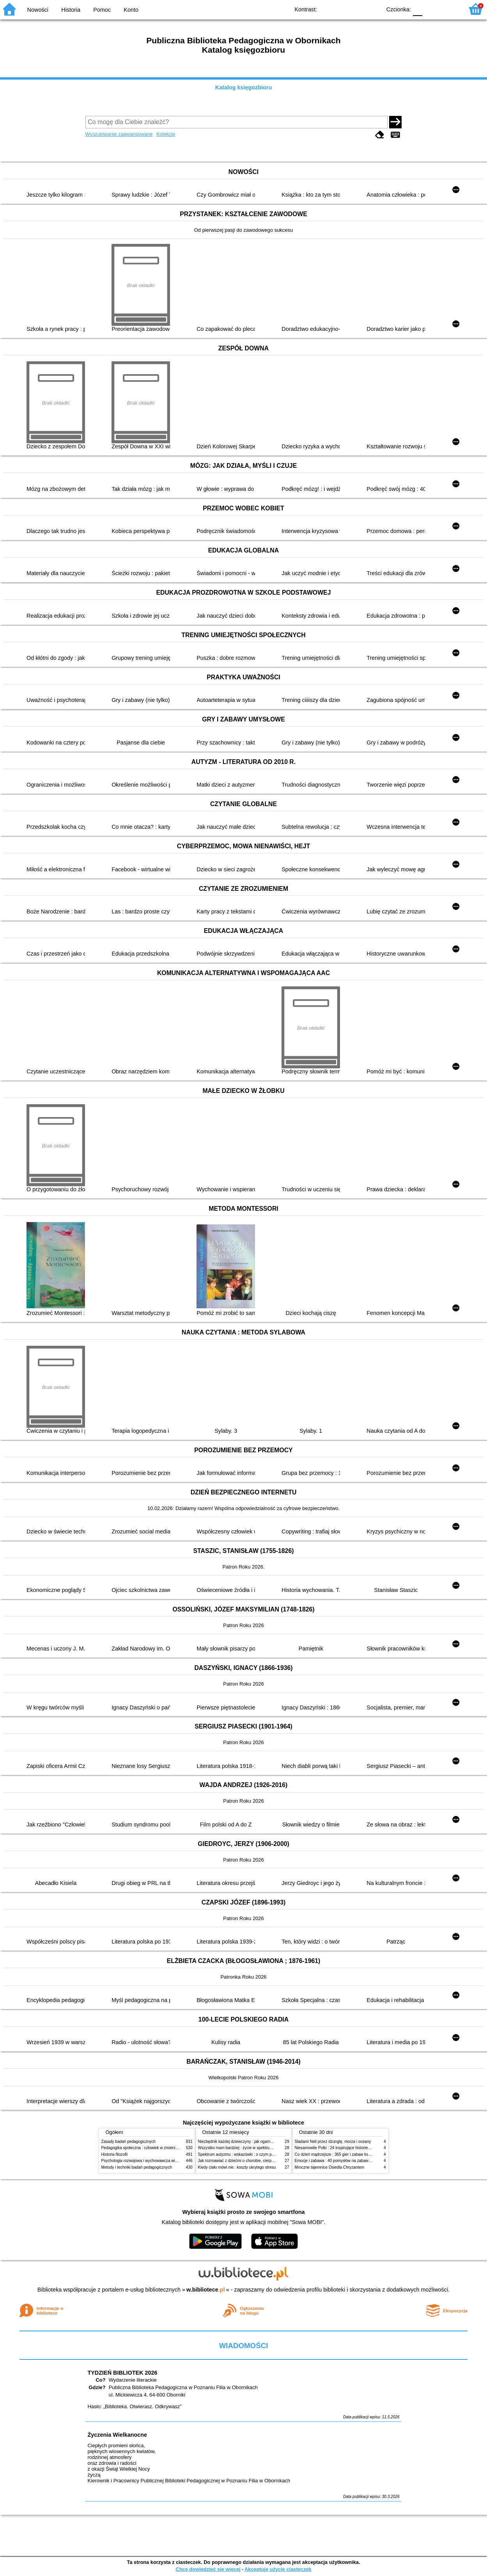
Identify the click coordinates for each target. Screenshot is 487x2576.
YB (357, 8)
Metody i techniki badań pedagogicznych (136, 2167)
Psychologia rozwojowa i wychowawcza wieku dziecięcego (152, 2161)
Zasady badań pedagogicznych (128, 2141)
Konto (131, 10)
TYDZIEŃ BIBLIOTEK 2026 (122, 2373)
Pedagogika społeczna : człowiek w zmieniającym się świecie (154, 2148)
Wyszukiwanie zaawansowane (119, 134)
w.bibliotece (205, 2289)
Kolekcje (165, 134)
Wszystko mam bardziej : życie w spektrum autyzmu (243, 2148)
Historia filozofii (114, 2154)
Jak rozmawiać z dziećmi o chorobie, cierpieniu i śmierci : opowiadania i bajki (265, 2161)
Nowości (37, 10)
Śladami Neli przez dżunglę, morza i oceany (333, 2141)
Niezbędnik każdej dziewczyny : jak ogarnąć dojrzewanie (247, 2141)
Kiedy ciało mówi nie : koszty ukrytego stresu (237, 2167)
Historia (70, 10)
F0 (417, 8)
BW (341, 8)
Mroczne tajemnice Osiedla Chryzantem (330, 2167)
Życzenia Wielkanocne (117, 2435)
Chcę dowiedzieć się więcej (207, 2569)
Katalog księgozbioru (243, 87)
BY (373, 8)
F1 (431, 8)
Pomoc (102, 10)
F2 (449, 8)
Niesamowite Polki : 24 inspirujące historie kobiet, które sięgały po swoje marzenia (366, 2148)
